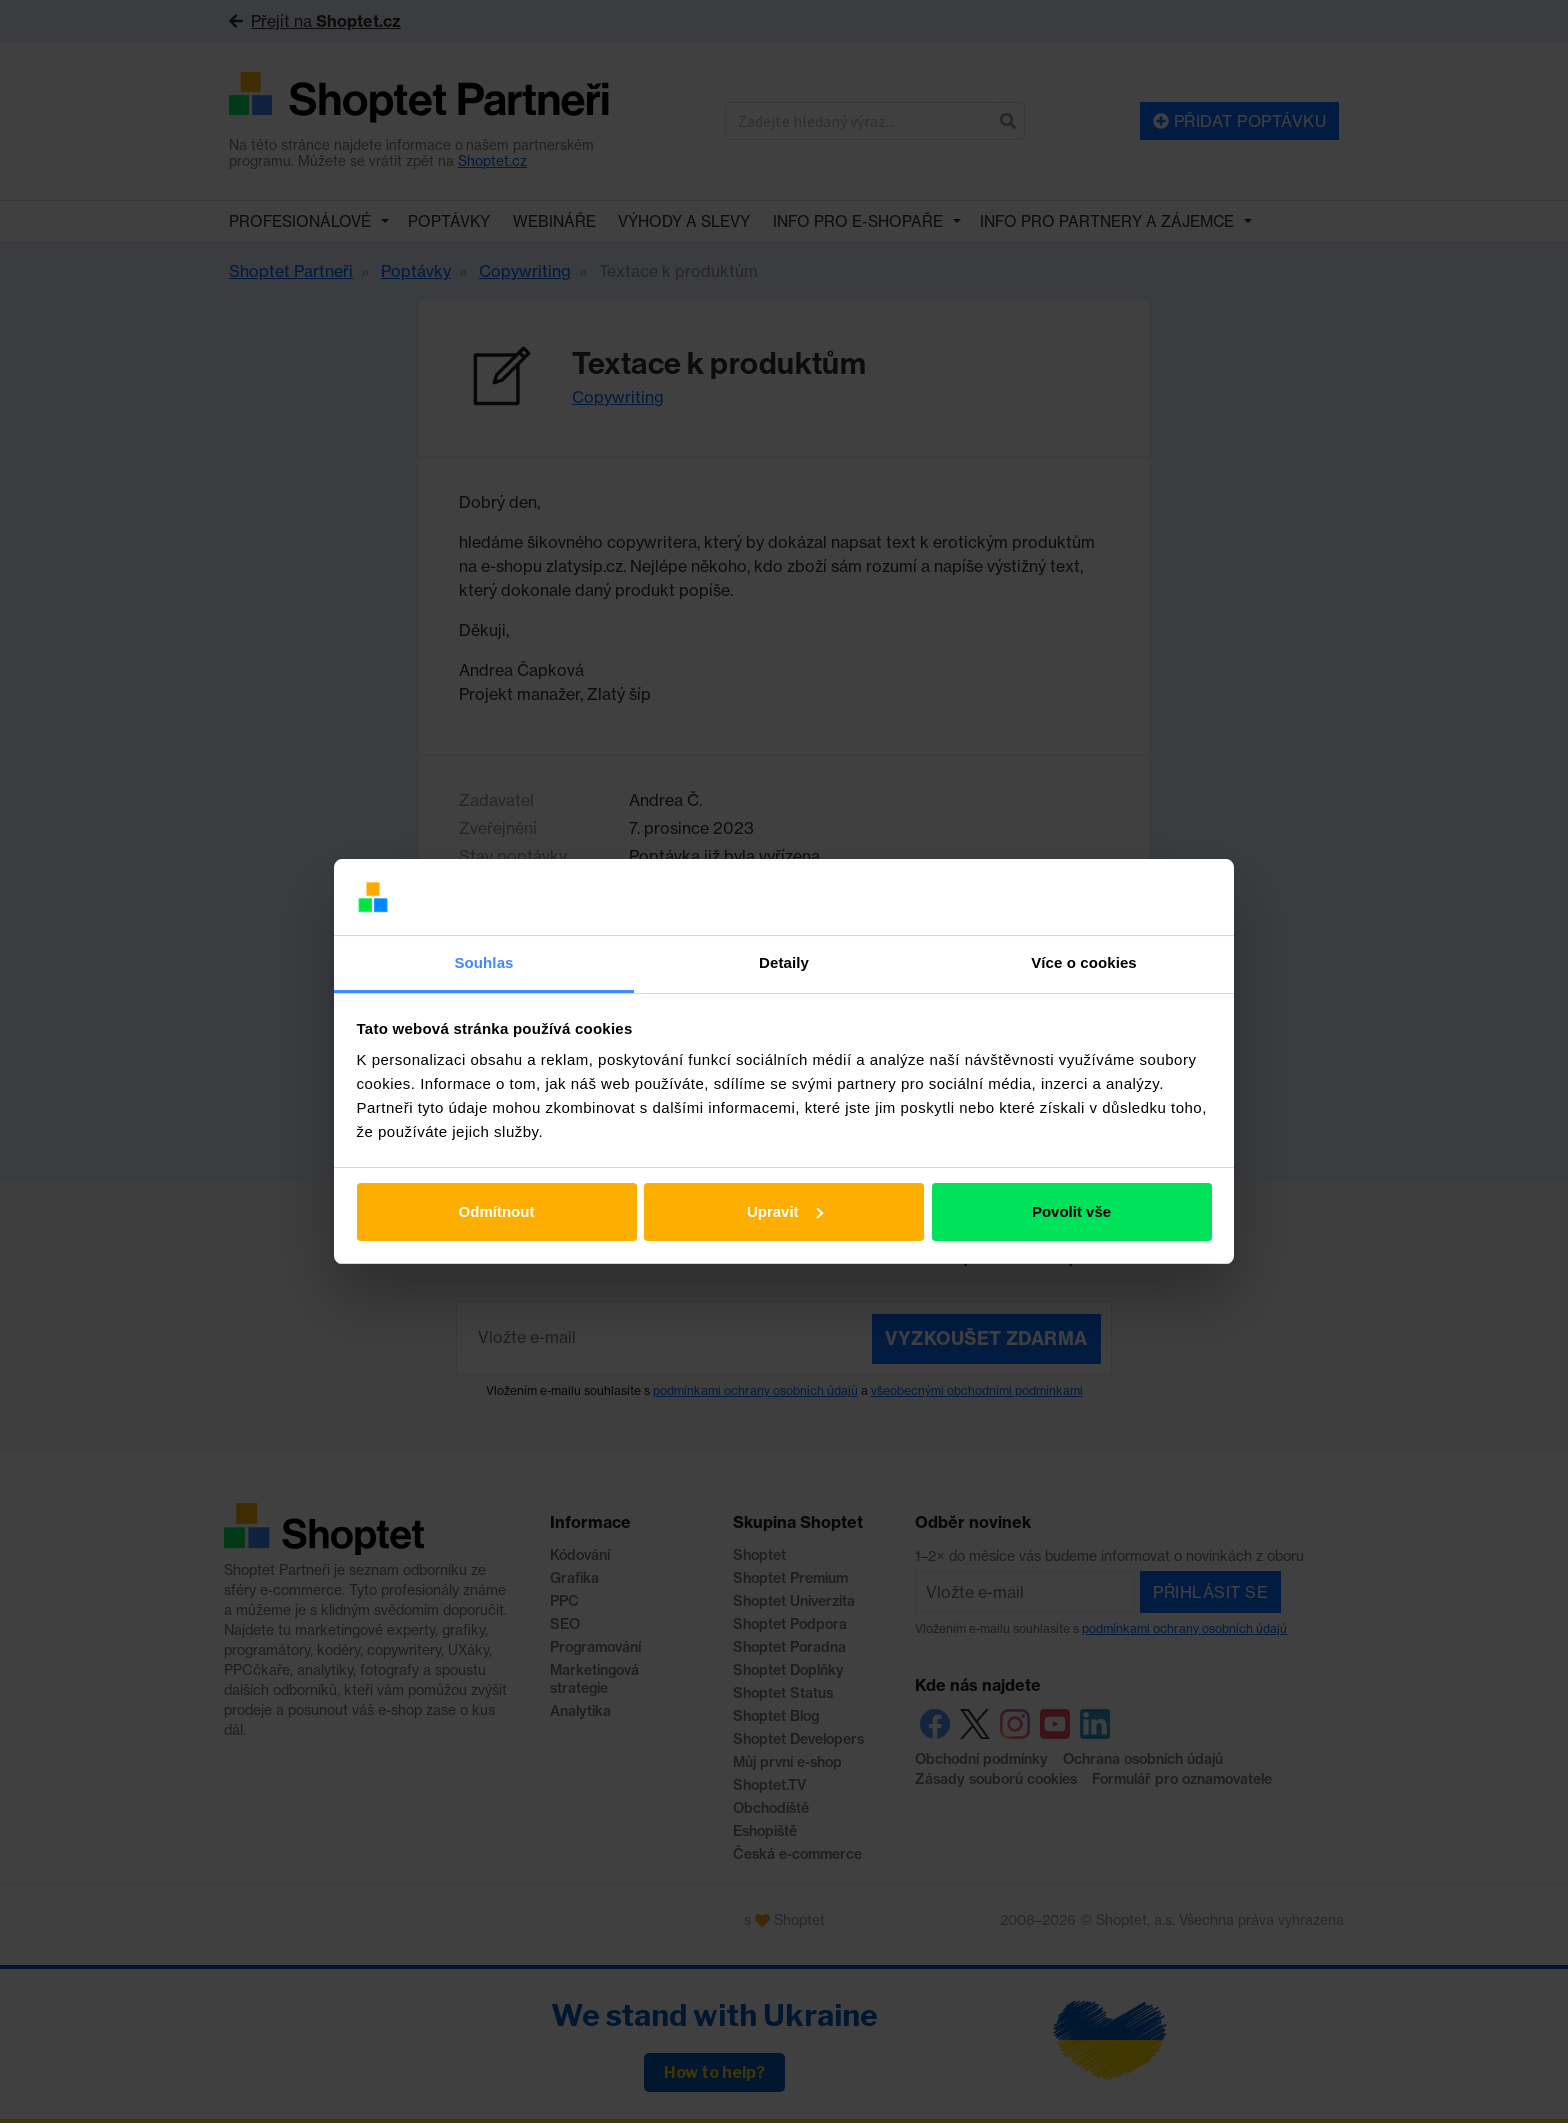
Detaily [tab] (784, 962)
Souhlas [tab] (483, 962)
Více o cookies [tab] (1084, 962)
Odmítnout (497, 1211)
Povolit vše (1071, 1211)
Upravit (785, 1211)
